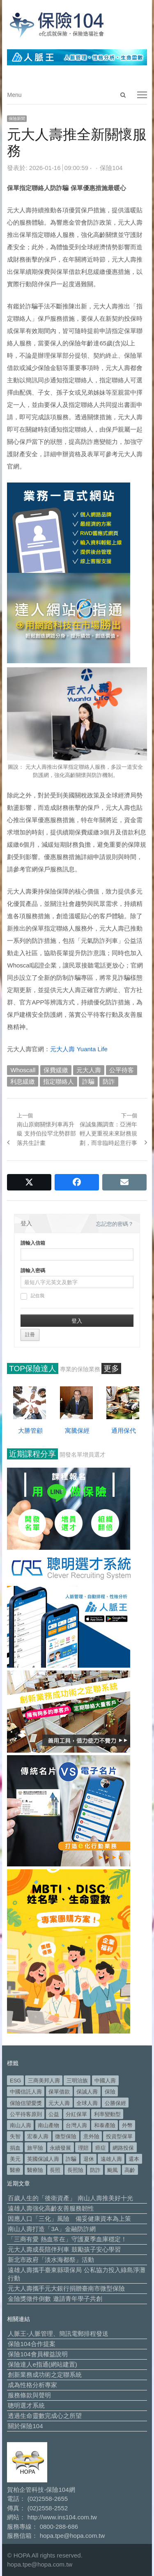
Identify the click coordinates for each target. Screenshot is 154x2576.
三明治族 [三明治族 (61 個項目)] (77, 2080)
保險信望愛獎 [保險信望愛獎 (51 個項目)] (26, 2103)
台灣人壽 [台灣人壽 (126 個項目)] (76, 2125)
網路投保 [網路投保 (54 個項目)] (123, 2148)
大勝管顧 (30, 1430)
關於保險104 (25, 2425)
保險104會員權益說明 (37, 2354)
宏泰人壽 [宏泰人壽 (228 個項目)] (37, 2136)
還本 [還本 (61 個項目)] (134, 2159)
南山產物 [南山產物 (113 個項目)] (48, 2125)
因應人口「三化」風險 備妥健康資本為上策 (69, 2218)
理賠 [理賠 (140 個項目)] (83, 2148)
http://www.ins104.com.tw (62, 2517)
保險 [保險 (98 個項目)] (110, 2092)
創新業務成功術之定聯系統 (45, 2374)
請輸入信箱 (33, 1243)
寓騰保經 (77, 1430)
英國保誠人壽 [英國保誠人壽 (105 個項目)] (43, 2159)
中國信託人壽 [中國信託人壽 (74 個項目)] (26, 2092)
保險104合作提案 (31, 2343)
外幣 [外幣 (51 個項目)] (127, 2125)
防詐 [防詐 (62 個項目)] (95, 2170)
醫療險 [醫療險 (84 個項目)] (35, 2170)
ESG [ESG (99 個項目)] (15, 2080)
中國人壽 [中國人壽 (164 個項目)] (105, 2080)
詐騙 (88, 1081)
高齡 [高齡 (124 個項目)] (129, 2170)
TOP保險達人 (32, 1368)
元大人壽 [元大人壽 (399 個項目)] (59, 2103)
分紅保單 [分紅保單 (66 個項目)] (76, 2114)
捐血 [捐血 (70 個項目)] (15, 2148)
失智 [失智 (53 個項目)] (15, 2136)
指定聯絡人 (58, 1081)
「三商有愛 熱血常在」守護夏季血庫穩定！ (67, 2239)
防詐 (109, 1081)
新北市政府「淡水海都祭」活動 (51, 2259)
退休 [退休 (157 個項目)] (88, 2159)
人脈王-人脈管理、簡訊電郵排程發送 (58, 2333)
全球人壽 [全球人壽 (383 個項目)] (87, 2103)
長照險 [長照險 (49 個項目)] (75, 2170)
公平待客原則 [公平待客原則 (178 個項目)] (26, 2114)
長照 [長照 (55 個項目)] (55, 2170)
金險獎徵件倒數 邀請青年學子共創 (55, 2298)
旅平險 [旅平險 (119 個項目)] (35, 2148)
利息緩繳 (22, 1081)
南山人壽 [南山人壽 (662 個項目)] (20, 2125)
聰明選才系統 (26, 2405)
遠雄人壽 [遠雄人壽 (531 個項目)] (111, 2159)
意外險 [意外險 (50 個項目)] (91, 2136)
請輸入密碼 (33, 1270)
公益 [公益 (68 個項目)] (53, 2114)
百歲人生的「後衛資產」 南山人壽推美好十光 (70, 2198)
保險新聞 (17, 118)
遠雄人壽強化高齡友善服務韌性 (51, 2208)
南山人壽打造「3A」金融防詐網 (51, 2228)
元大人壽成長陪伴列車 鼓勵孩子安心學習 (64, 2249)
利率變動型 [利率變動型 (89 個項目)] (107, 2114)
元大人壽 (88, 1069)
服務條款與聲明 (29, 2395)
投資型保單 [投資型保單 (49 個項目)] (119, 2136)
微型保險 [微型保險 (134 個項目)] (65, 2136)
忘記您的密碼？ (114, 1224)
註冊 (30, 1334)
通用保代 (123, 1430)
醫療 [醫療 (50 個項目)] (15, 2170)
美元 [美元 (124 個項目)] (15, 2159)
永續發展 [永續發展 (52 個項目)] (60, 2148)
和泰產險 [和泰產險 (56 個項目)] (104, 2125)
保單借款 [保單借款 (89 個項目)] (59, 2092)
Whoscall (22, 1069)
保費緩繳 (56, 1069)
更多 (111, 1368)
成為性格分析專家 (32, 2384)
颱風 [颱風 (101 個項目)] (112, 2170)
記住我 (32, 1296)
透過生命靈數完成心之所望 (45, 2415)
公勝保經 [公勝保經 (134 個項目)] (115, 2103)
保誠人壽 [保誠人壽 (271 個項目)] (87, 2092)
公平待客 (121, 1069)
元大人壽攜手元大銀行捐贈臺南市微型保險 (66, 2288)
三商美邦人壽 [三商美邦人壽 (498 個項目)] (44, 2080)
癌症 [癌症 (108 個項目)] (100, 2148)
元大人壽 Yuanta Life (78, 1049)
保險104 (111, 167)
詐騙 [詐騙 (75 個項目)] (71, 2159)
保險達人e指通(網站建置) (42, 2364)
